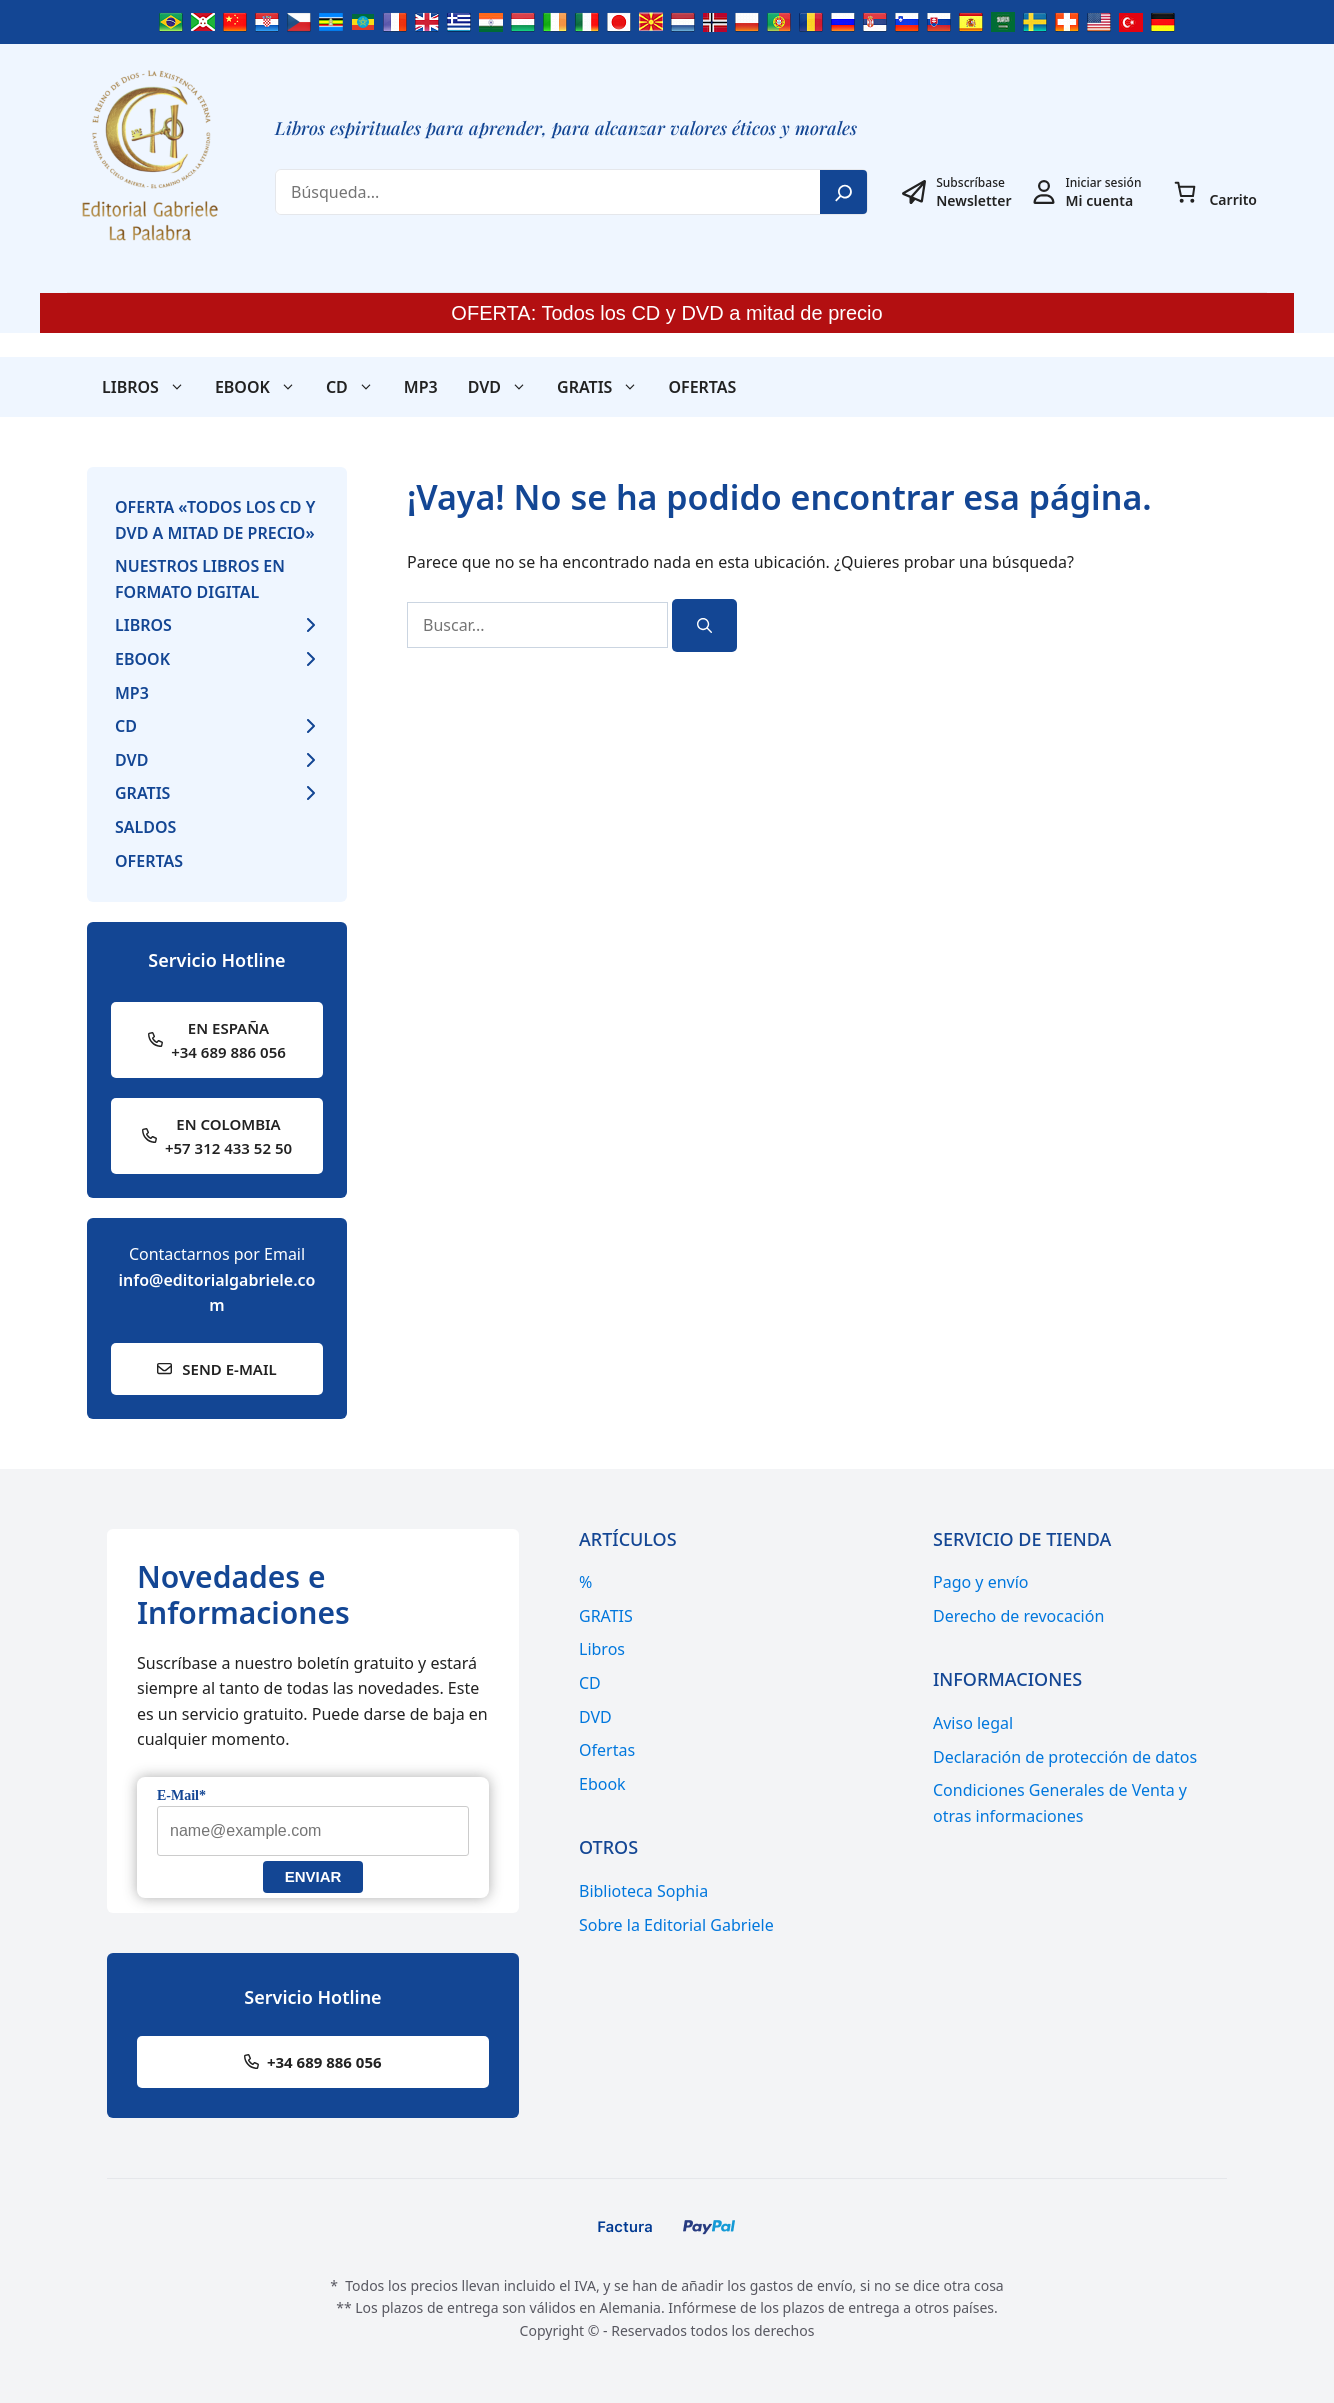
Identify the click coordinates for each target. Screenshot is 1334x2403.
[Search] (844, 192)
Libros (151, 387)
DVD (505, 387)
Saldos (145, 827)
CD (357, 387)
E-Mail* (181, 1795)
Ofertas (702, 387)
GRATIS (605, 387)
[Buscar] (704, 625)
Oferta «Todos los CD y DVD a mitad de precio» (215, 520)
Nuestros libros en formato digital (200, 579)
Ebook (263, 387)
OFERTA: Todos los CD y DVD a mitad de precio (666, 313)
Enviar (313, 1876)
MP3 (421, 387)
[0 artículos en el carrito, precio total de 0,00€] (1185, 192)
